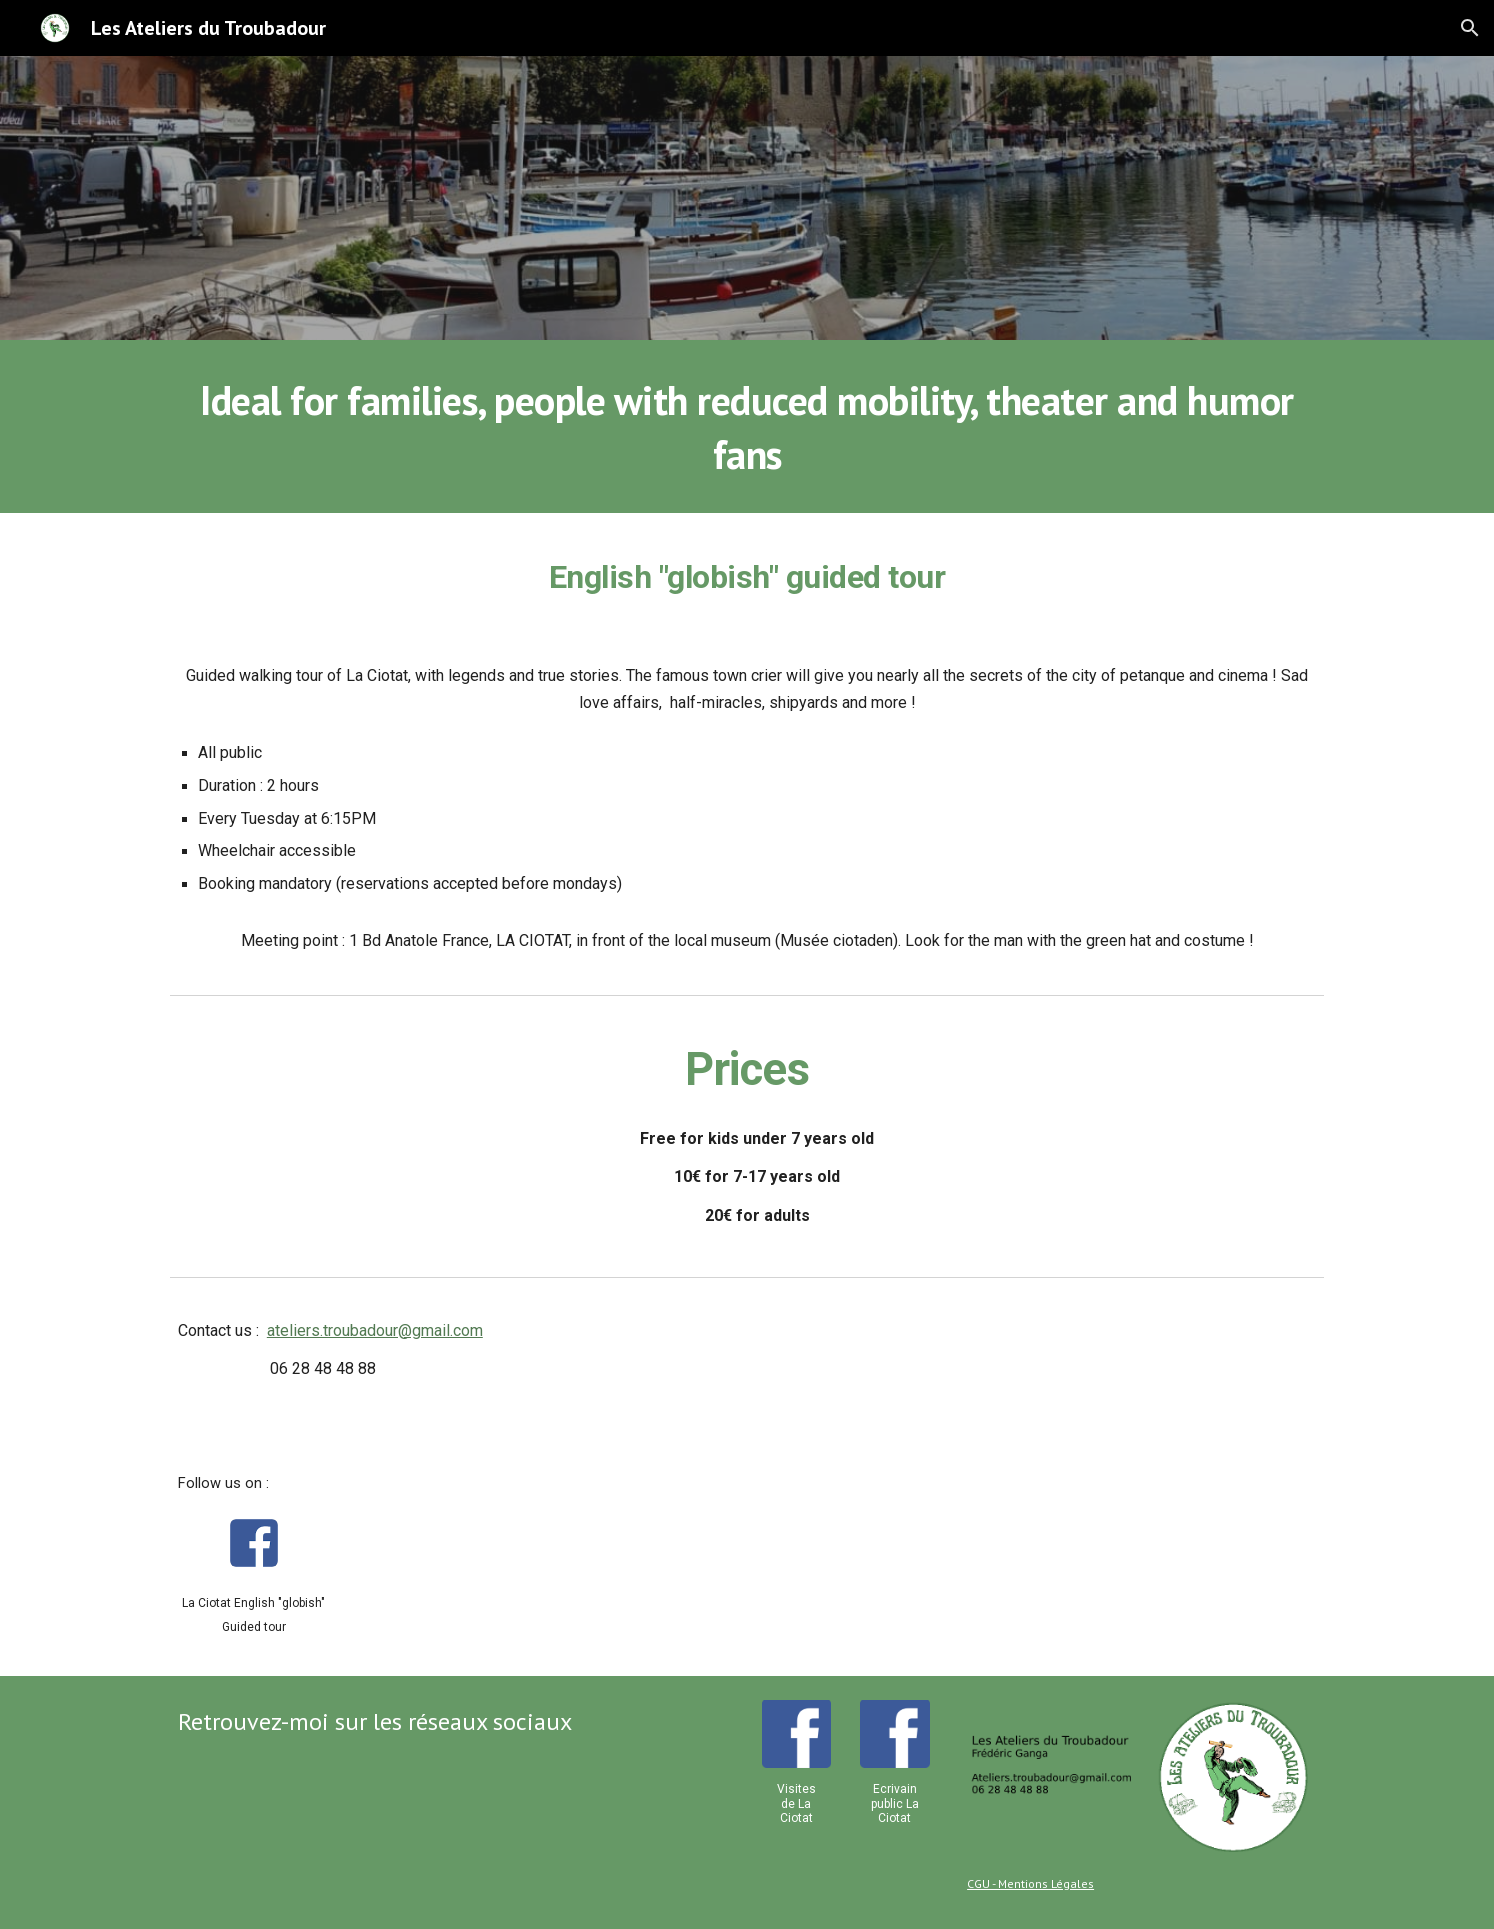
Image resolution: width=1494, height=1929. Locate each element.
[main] (747, 426)
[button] (1470, 28)
